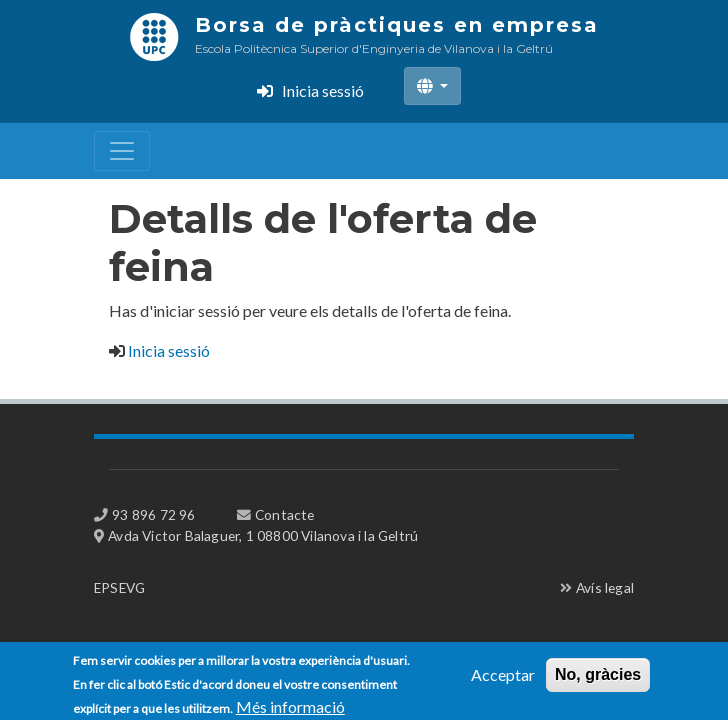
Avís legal (605, 587)
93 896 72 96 (153, 514)
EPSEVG (119, 587)
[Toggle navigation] (122, 151)
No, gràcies (598, 677)
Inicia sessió (323, 90)
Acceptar (503, 677)
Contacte (285, 514)
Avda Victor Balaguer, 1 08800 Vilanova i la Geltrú (263, 535)
